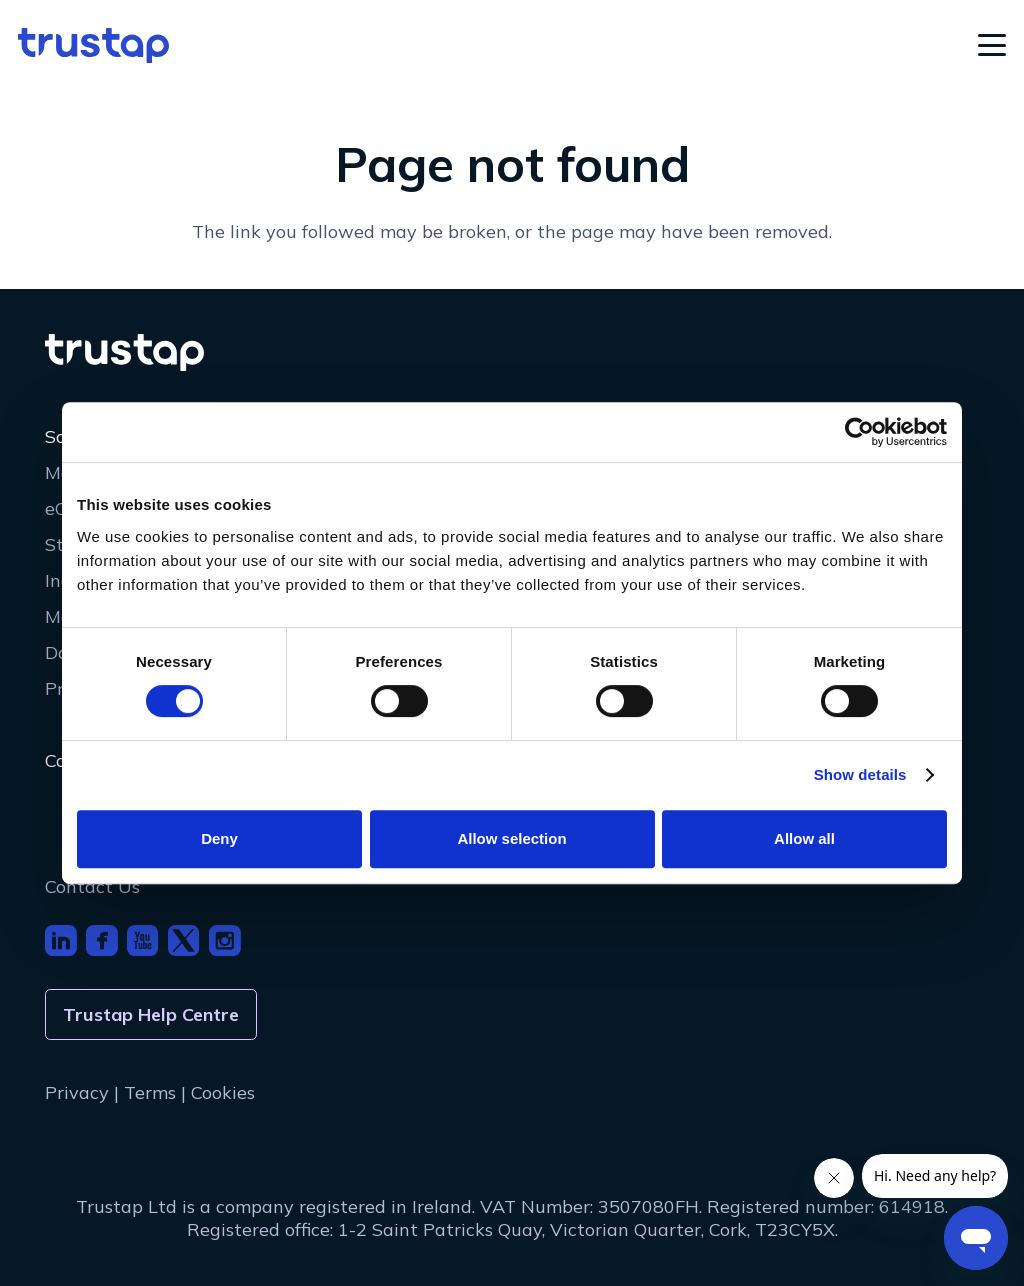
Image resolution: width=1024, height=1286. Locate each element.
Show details (860, 774)
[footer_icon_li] (61, 941)
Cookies (223, 1092)
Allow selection (511, 838)
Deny (219, 838)
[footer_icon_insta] (225, 941)
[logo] (93, 45)
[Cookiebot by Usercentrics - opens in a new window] (859, 432)
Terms (150, 1092)
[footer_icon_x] (184, 941)
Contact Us (92, 886)
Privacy (77, 1092)
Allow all (804, 838)
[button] (992, 45)
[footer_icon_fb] (102, 941)
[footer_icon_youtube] (143, 941)
